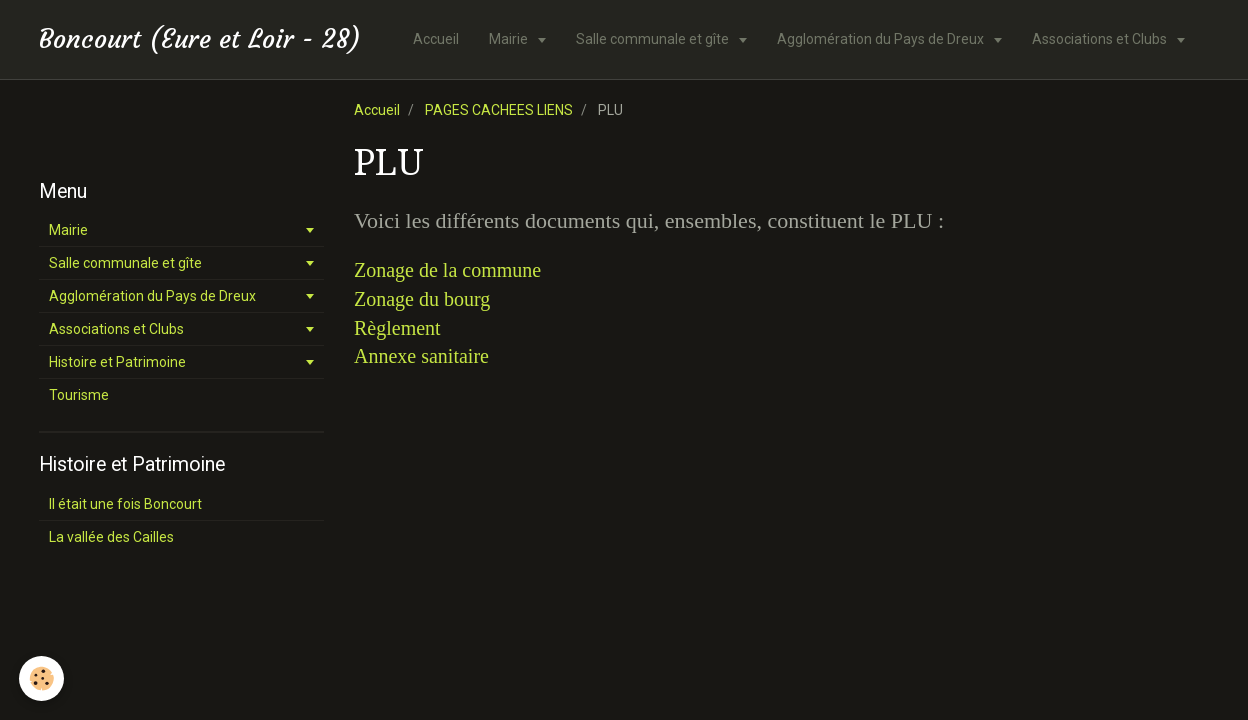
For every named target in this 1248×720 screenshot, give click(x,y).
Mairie (510, 39)
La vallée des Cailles (111, 537)
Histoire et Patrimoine (117, 362)
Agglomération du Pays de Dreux (882, 39)
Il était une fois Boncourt (125, 504)
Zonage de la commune (447, 270)
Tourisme (79, 395)
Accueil (436, 39)
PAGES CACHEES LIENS (499, 110)
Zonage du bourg (422, 299)
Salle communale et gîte (654, 39)
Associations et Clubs (1101, 39)
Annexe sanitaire (421, 356)
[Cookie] (42, 678)
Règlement (397, 328)
